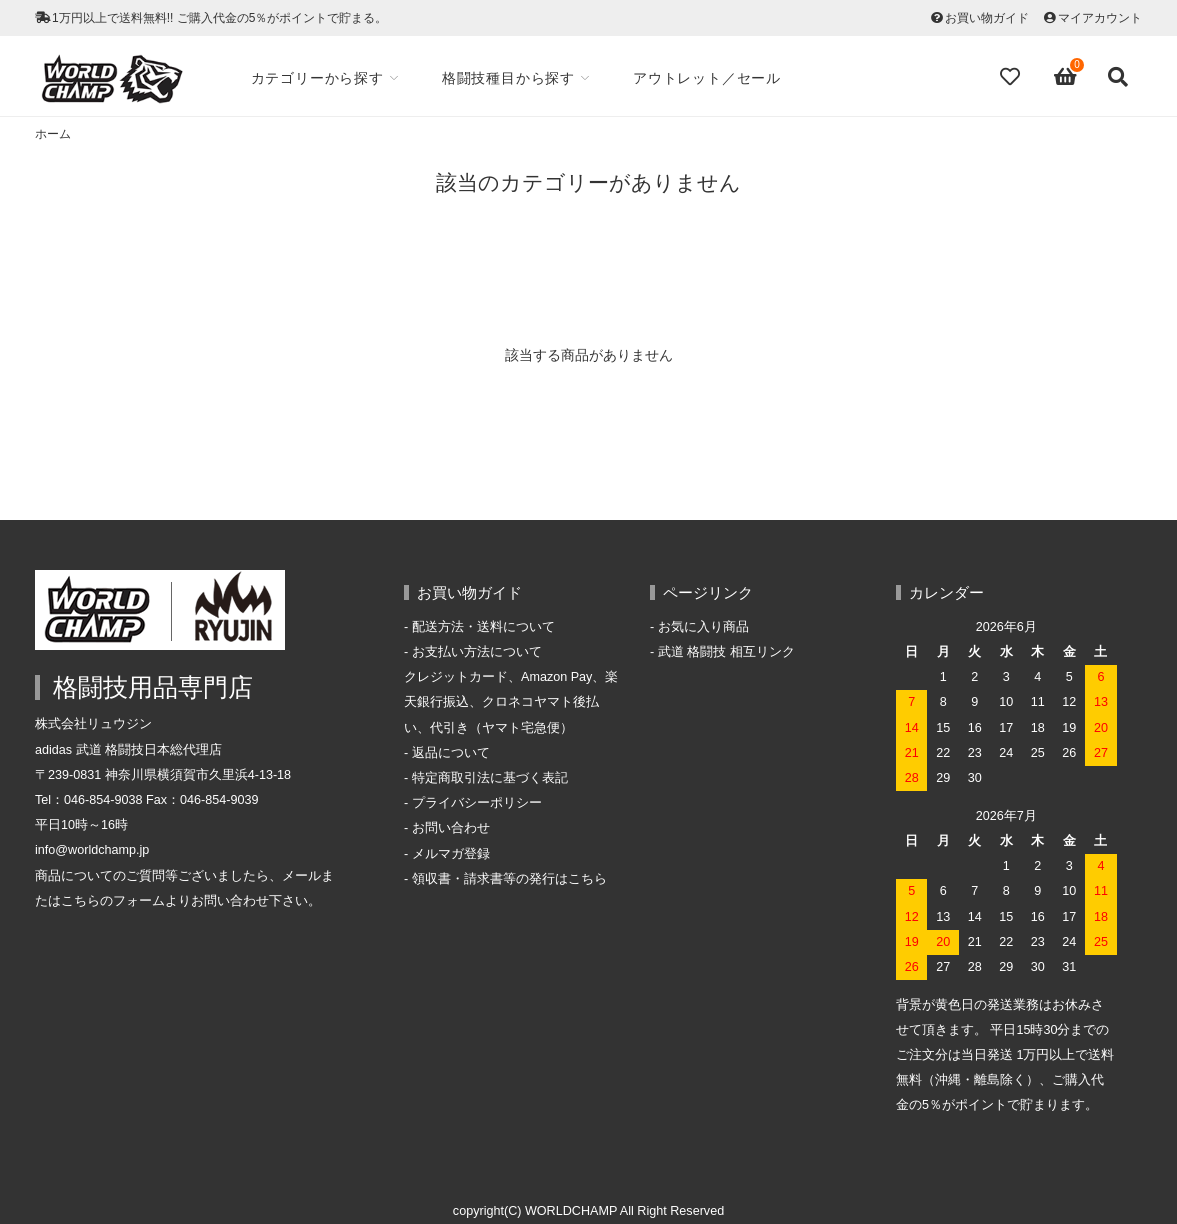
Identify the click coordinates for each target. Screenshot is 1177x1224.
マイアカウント (1100, 18)
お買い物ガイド (987, 18)
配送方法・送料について (483, 627)
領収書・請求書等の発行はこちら (509, 879)
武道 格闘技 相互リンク (726, 652)
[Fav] (1012, 77)
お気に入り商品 (703, 627)
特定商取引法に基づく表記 (490, 778)
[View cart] (1066, 77)
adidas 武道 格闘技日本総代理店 (128, 750)
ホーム (53, 134)
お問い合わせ (451, 828)
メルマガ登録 (451, 854)
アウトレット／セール (707, 78)
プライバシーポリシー (477, 803)
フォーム (139, 901)
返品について (451, 753)
